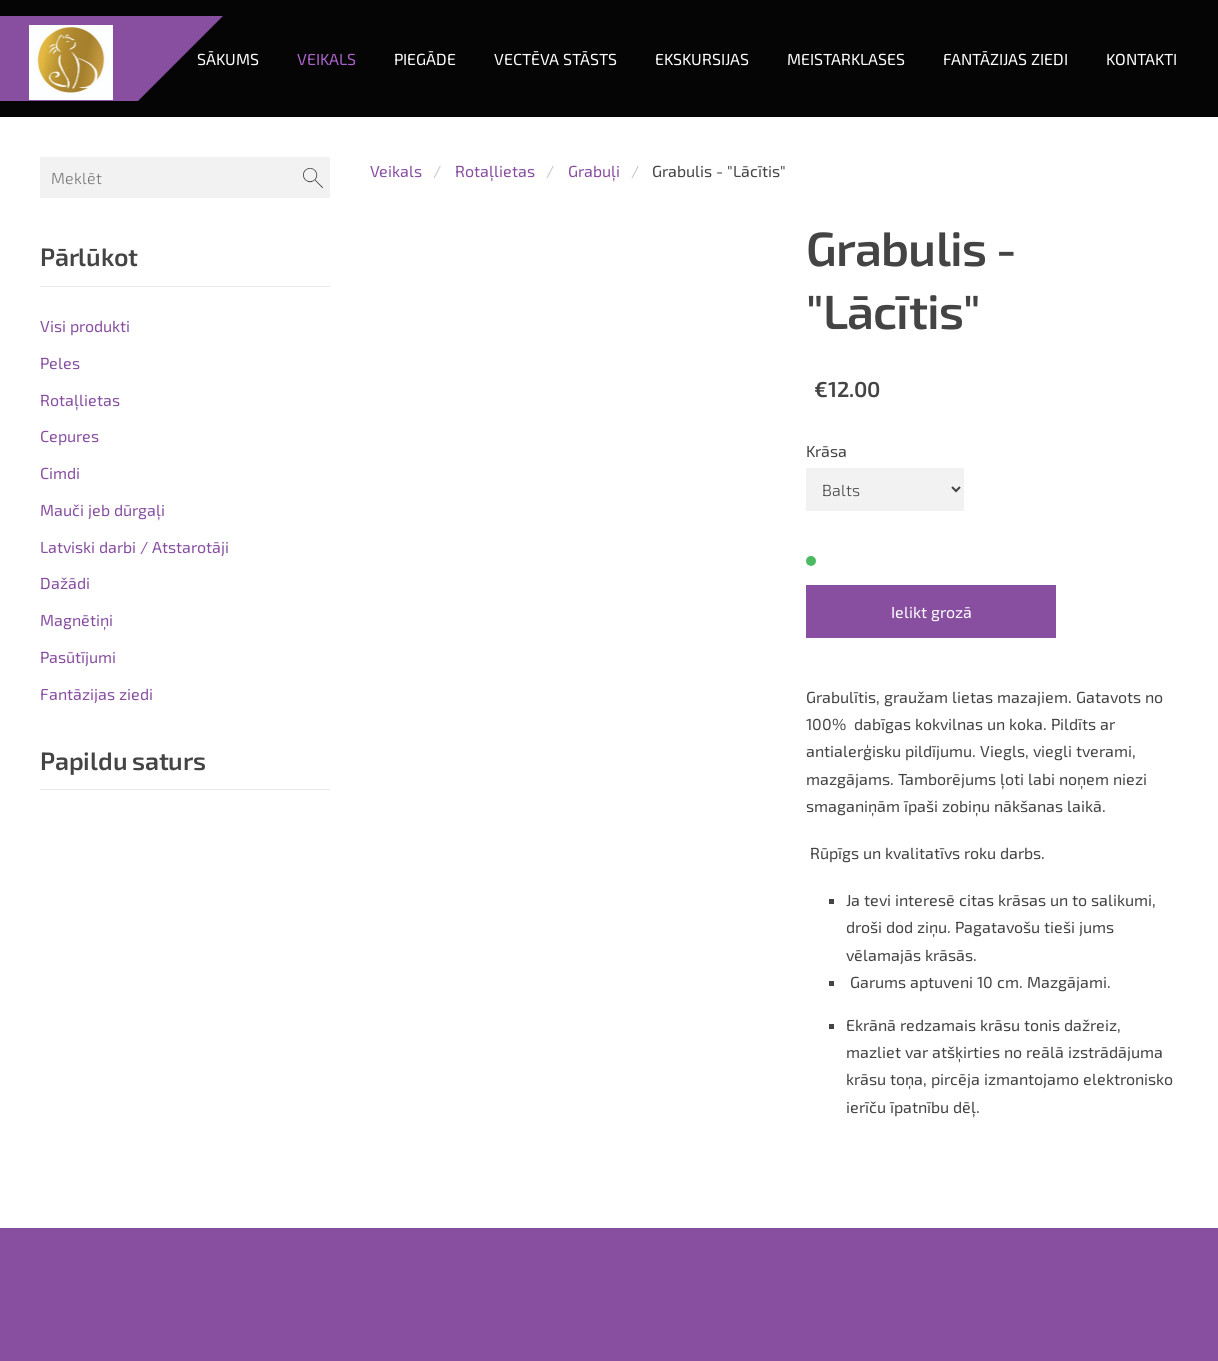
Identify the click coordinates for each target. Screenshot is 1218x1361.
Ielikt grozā (931, 664)
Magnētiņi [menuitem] (76, 672)
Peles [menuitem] (60, 415)
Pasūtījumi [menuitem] (78, 709)
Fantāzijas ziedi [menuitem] (989, 127)
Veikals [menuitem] (310, 127)
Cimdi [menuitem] (60, 525)
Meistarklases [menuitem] (830, 127)
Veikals (396, 223)
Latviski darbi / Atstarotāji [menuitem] (134, 599)
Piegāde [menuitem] (409, 127)
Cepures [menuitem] (69, 488)
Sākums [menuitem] (212, 127)
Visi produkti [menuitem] (85, 378)
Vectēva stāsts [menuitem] (539, 127)
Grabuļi (594, 223)
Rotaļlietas (495, 223)
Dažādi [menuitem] (65, 635)
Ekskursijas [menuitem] (686, 127)
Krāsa (826, 502)
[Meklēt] (185, 230)
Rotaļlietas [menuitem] (80, 451)
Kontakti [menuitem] (1125, 127)
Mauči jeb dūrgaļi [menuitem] (102, 562)
